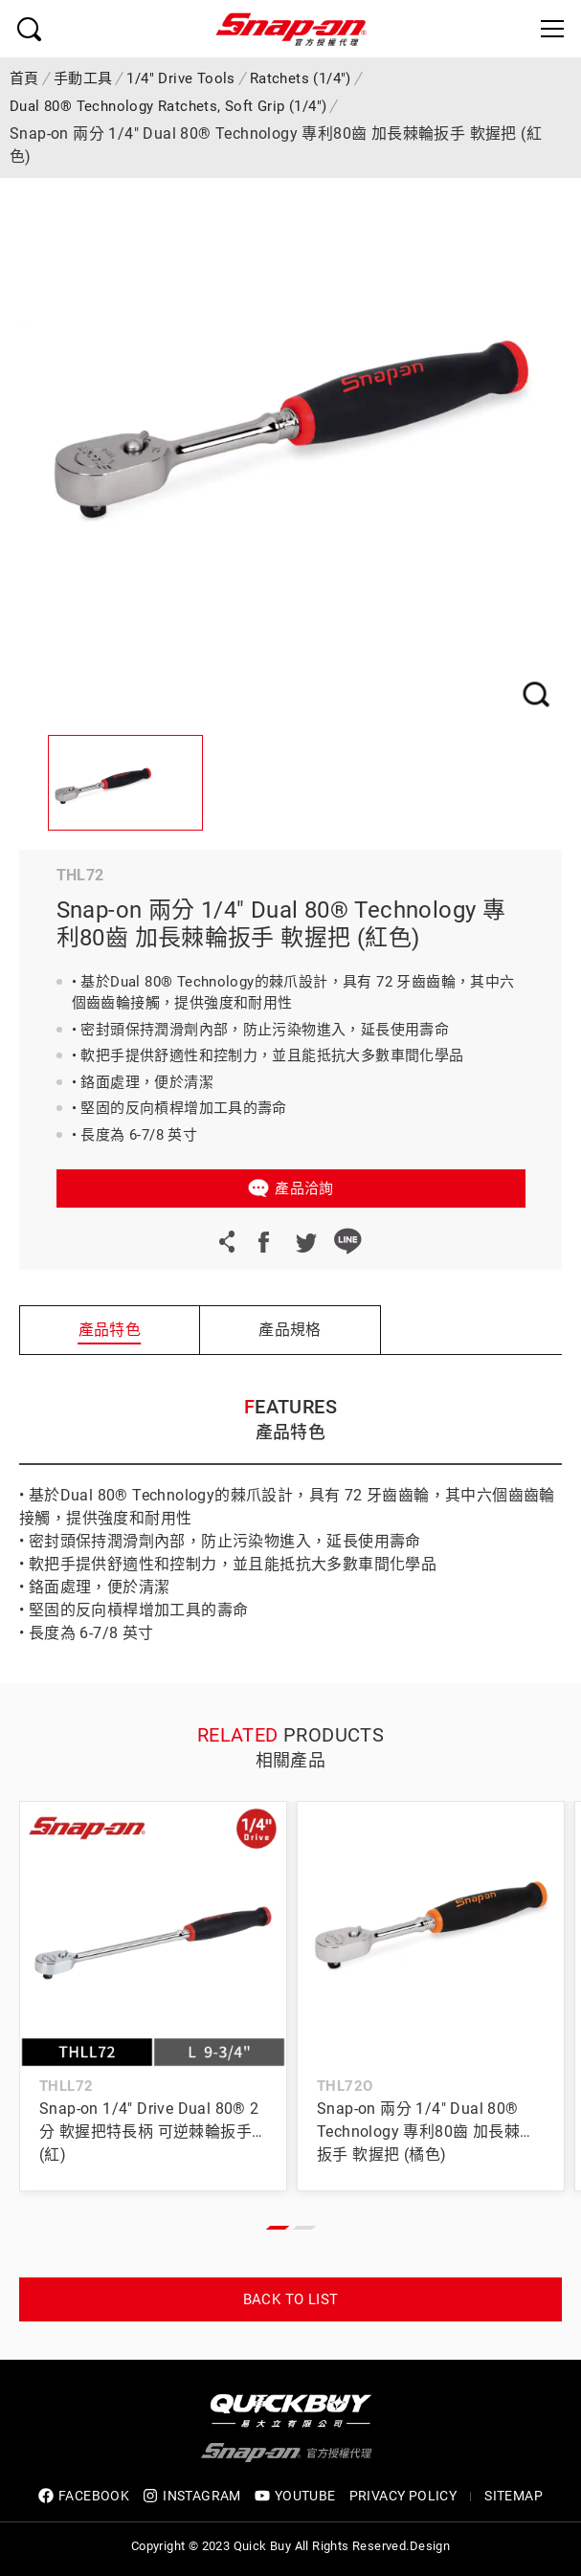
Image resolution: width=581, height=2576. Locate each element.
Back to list (291, 2299)
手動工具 (83, 78)
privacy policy (403, 2495)
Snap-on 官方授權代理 (291, 29)
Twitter (305, 1241)
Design (430, 2546)
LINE (347, 1241)
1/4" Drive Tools (180, 78)
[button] (277, 2228)
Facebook (263, 1241)
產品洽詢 (304, 1188)
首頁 (24, 78)
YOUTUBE (295, 2496)
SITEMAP (513, 2495)
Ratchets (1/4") (300, 78)
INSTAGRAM (192, 2496)
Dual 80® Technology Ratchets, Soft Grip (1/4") (168, 106)
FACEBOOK (83, 2496)
